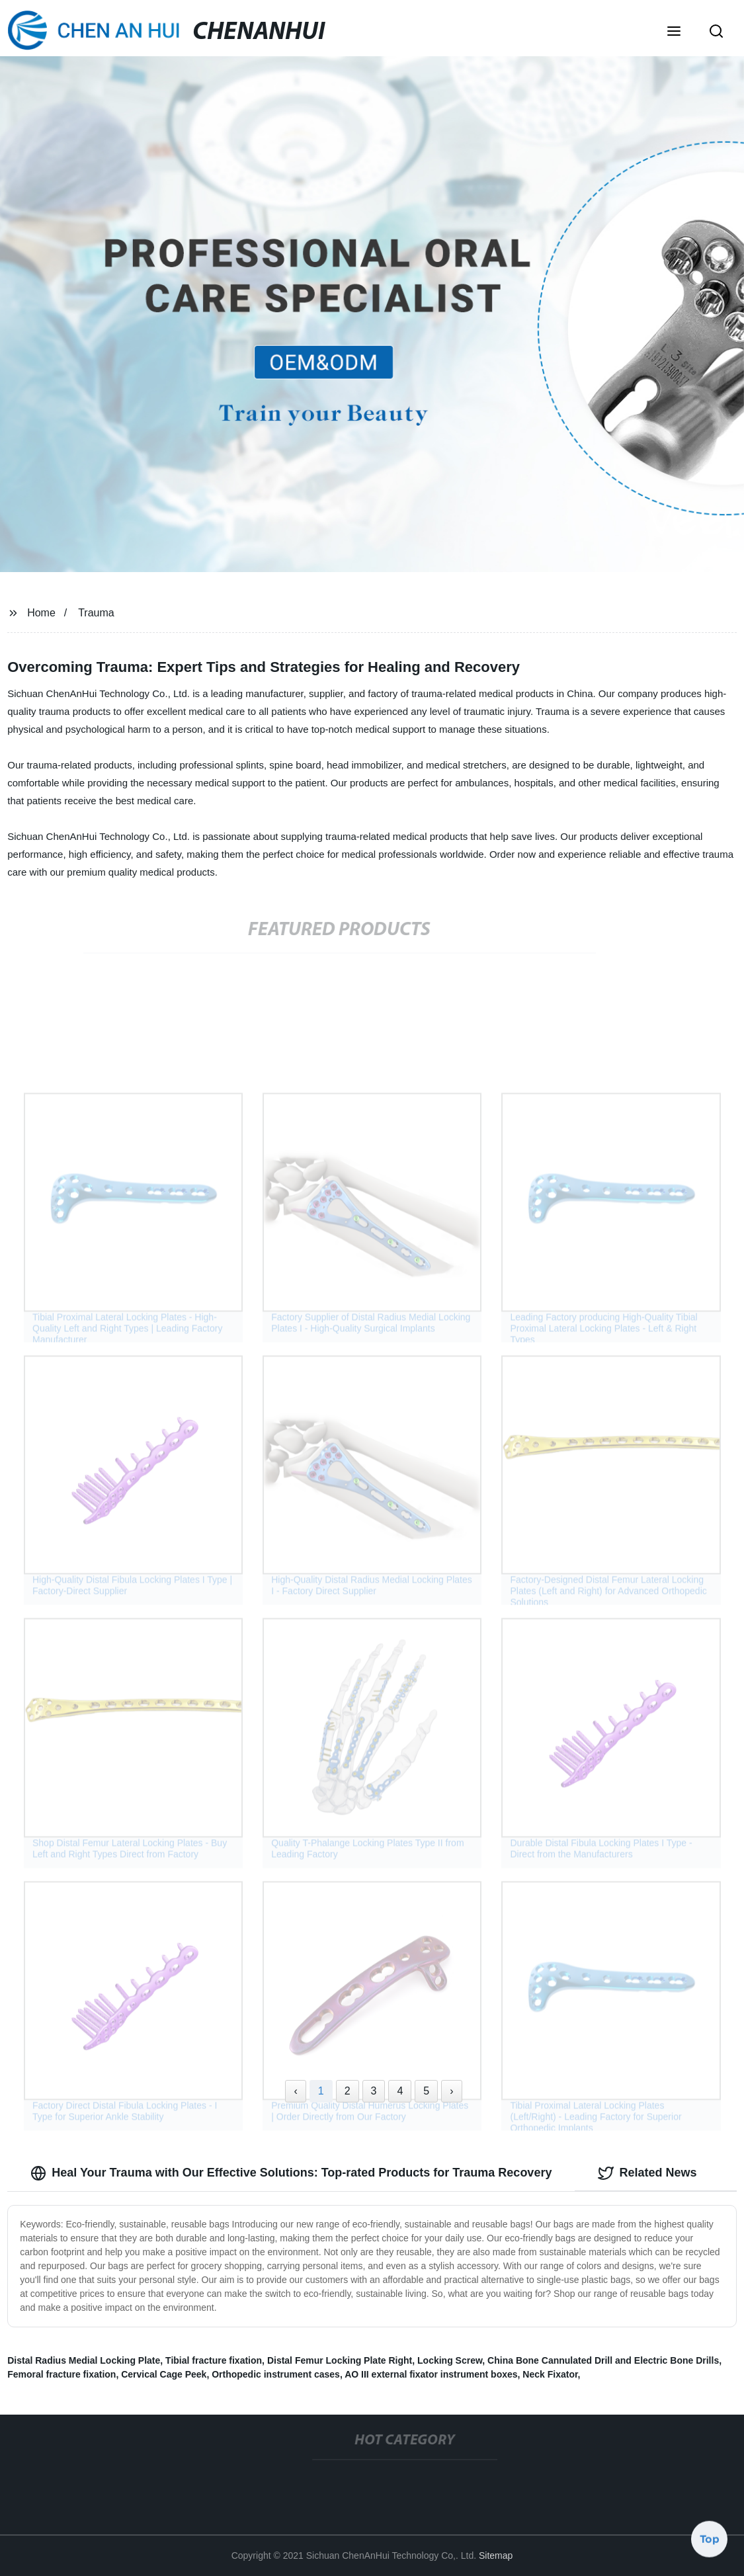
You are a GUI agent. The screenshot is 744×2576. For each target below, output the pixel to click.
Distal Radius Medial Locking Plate (83, 2360)
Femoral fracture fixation (61, 2374)
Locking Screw (449, 2360)
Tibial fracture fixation (213, 2360)
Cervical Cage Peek (163, 2374)
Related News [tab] (647, 2173)
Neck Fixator (549, 2374)
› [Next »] (451, 2091)
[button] (674, 32)
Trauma (96, 612)
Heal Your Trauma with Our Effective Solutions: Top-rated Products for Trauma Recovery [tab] (291, 2173)
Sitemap (496, 2555)
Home (41, 612)
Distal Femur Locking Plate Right (339, 2360)
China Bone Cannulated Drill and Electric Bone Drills (603, 2360)
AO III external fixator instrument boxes (431, 2374)
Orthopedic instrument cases (276, 2374)
